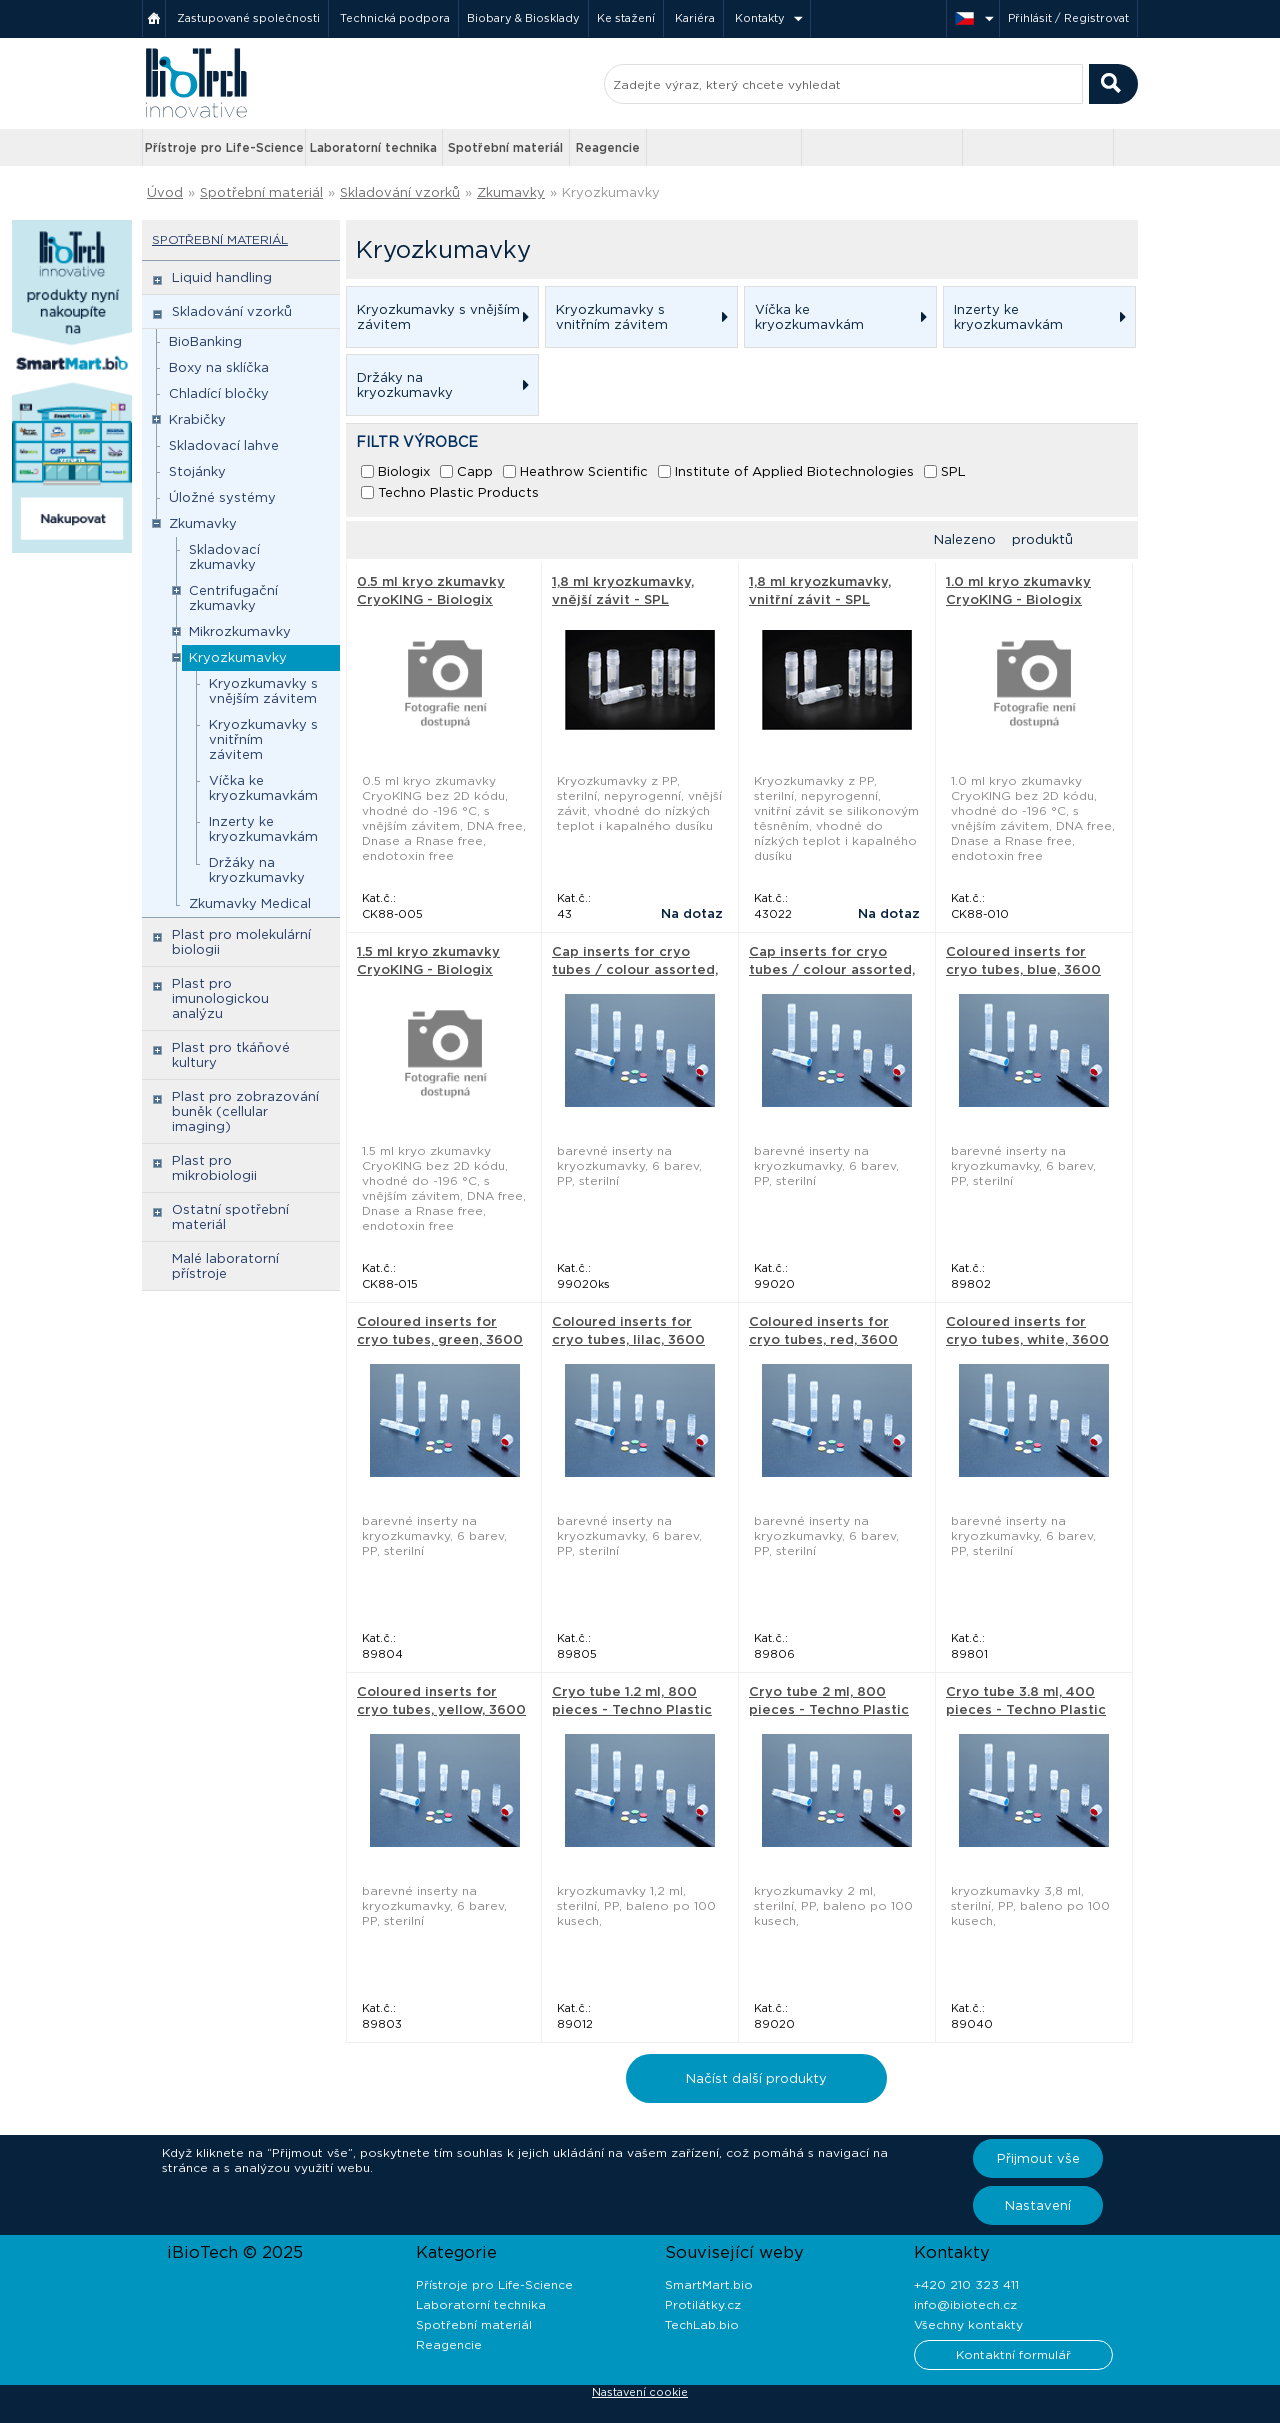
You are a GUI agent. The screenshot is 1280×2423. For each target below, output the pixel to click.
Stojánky (197, 471)
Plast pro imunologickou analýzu (220, 998)
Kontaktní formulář (1013, 2354)
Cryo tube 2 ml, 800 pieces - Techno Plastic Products (829, 1709)
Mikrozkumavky (240, 631)
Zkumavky (511, 192)
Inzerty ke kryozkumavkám (263, 829)
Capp (475, 471)
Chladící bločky (219, 393)
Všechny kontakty (968, 2324)
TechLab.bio (702, 2324)
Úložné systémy (222, 497)
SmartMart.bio (709, 2284)
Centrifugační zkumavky (233, 598)
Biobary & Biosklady (523, 18)
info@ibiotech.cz (965, 2304)
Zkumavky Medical (250, 903)
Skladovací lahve (224, 445)
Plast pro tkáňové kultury (231, 1055)
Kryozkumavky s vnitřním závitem (263, 739)
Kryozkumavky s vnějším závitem (263, 691)
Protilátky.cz (703, 2304)
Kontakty (760, 18)
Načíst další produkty (756, 2078)
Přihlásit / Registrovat (1068, 18)
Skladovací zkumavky (224, 557)
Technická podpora (395, 18)
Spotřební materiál (505, 147)
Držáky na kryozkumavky (257, 870)
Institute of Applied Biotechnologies (794, 471)
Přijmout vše (1038, 2158)
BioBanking (205, 341)
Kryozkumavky (611, 192)
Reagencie (608, 147)
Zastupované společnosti (248, 18)
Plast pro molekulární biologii (241, 942)
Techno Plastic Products (458, 492)
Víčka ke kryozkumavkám (263, 788)
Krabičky (197, 419)
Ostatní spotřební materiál (230, 1217)
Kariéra (695, 18)
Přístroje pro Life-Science (224, 147)
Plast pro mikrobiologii (214, 1168)
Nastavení (1038, 2205)
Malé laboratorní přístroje (225, 1266)
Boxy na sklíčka (219, 367)
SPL (953, 471)
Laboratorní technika (373, 147)
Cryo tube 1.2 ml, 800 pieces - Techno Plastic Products (632, 1709)
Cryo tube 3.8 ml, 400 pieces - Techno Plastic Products (1026, 1709)
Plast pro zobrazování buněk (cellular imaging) (245, 1111)
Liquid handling (222, 277)
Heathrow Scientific (584, 471)
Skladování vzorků (400, 192)
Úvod (165, 192)
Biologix (404, 471)
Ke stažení (626, 18)
